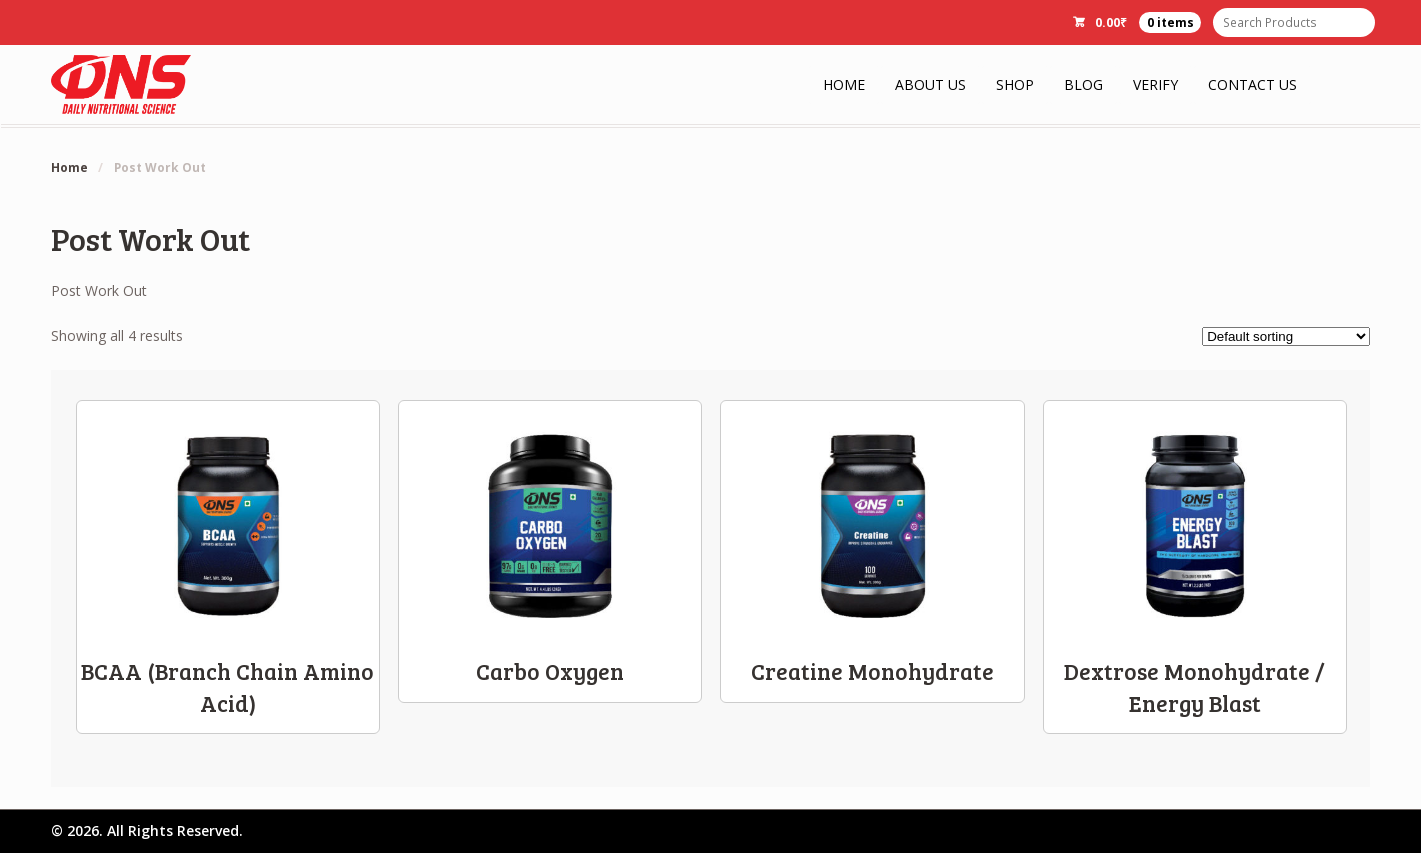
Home (844, 84)
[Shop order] (1286, 336)
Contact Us (1252, 84)
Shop (1015, 84)
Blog (1083, 84)
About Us (930, 84)
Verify (1155, 84)
